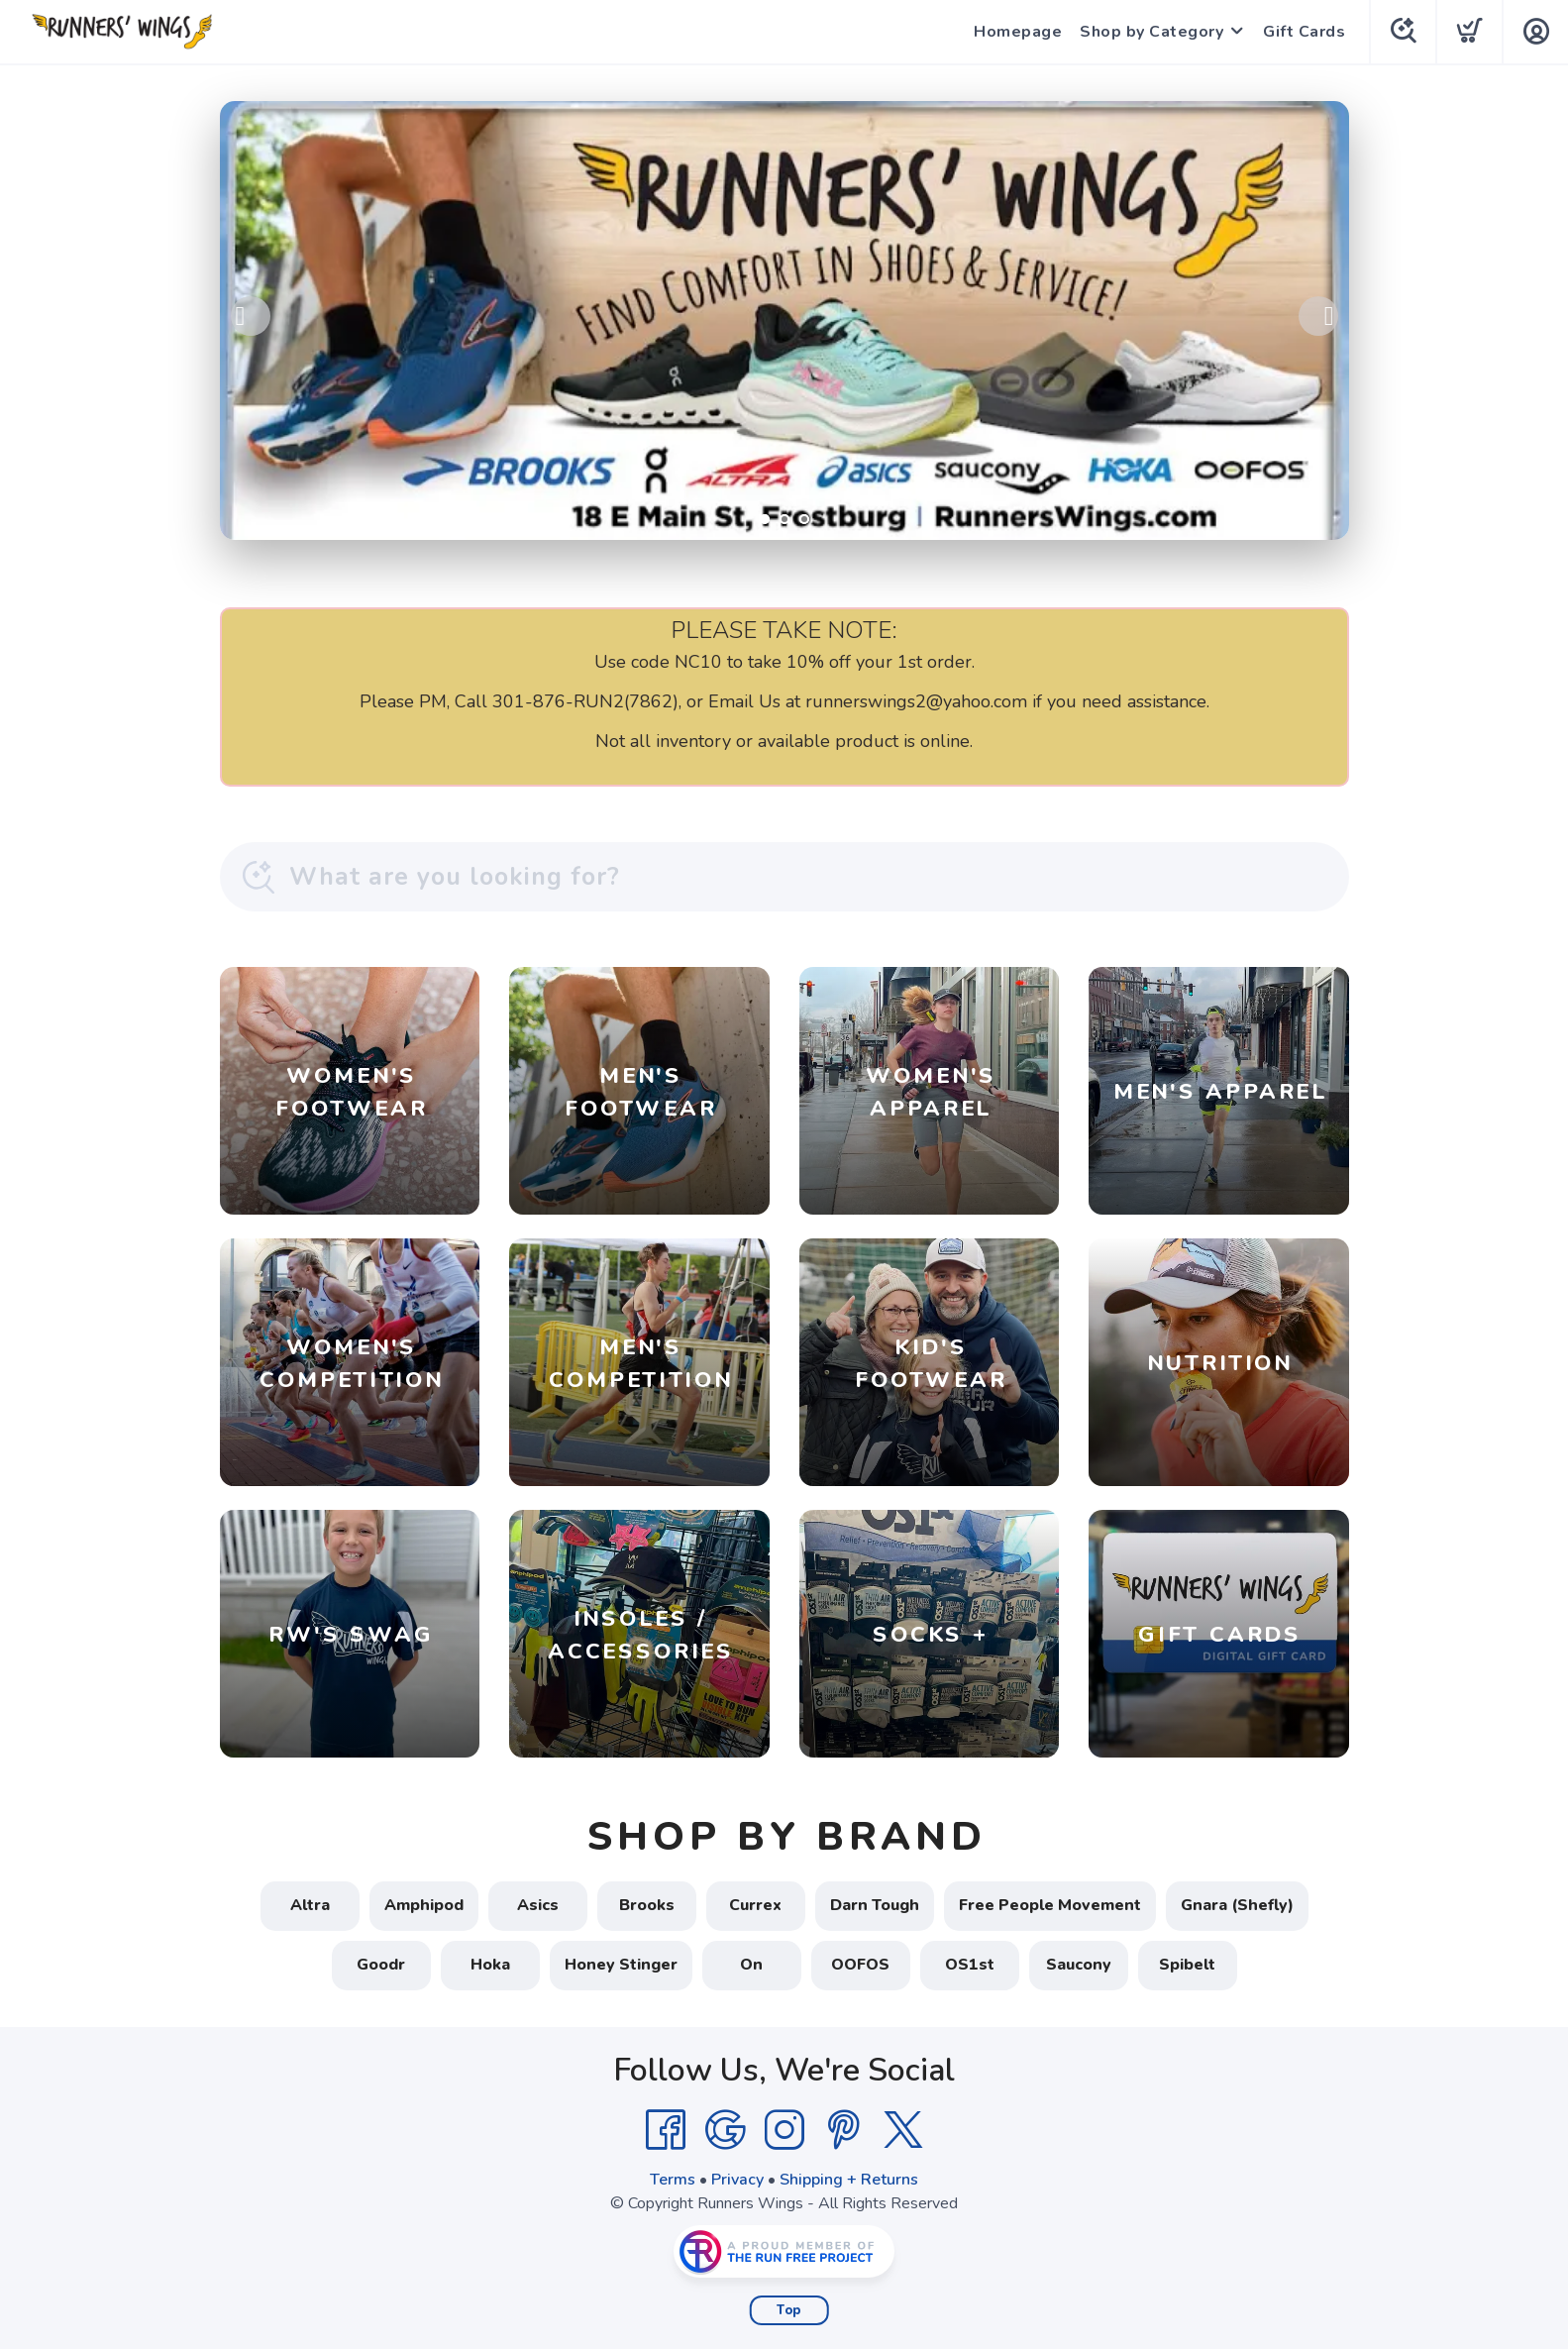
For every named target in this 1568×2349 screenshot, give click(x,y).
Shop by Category (1151, 32)
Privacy (737, 2179)
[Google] (725, 2130)
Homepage (1018, 32)
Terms (672, 2179)
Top (789, 2310)
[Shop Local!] (784, 320)
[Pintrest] (844, 2130)
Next (1318, 316)
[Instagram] (784, 2130)
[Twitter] (903, 2130)
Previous (250, 316)
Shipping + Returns (849, 2179)
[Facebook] (665, 2130)
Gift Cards (1304, 32)
